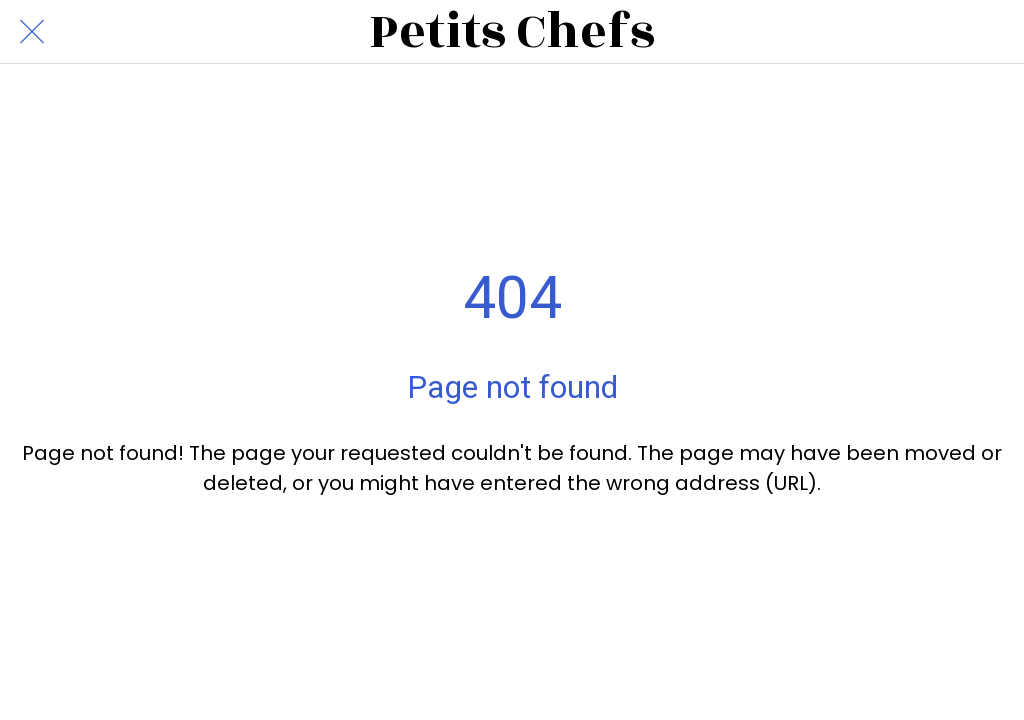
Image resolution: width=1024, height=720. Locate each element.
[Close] (32, 32)
